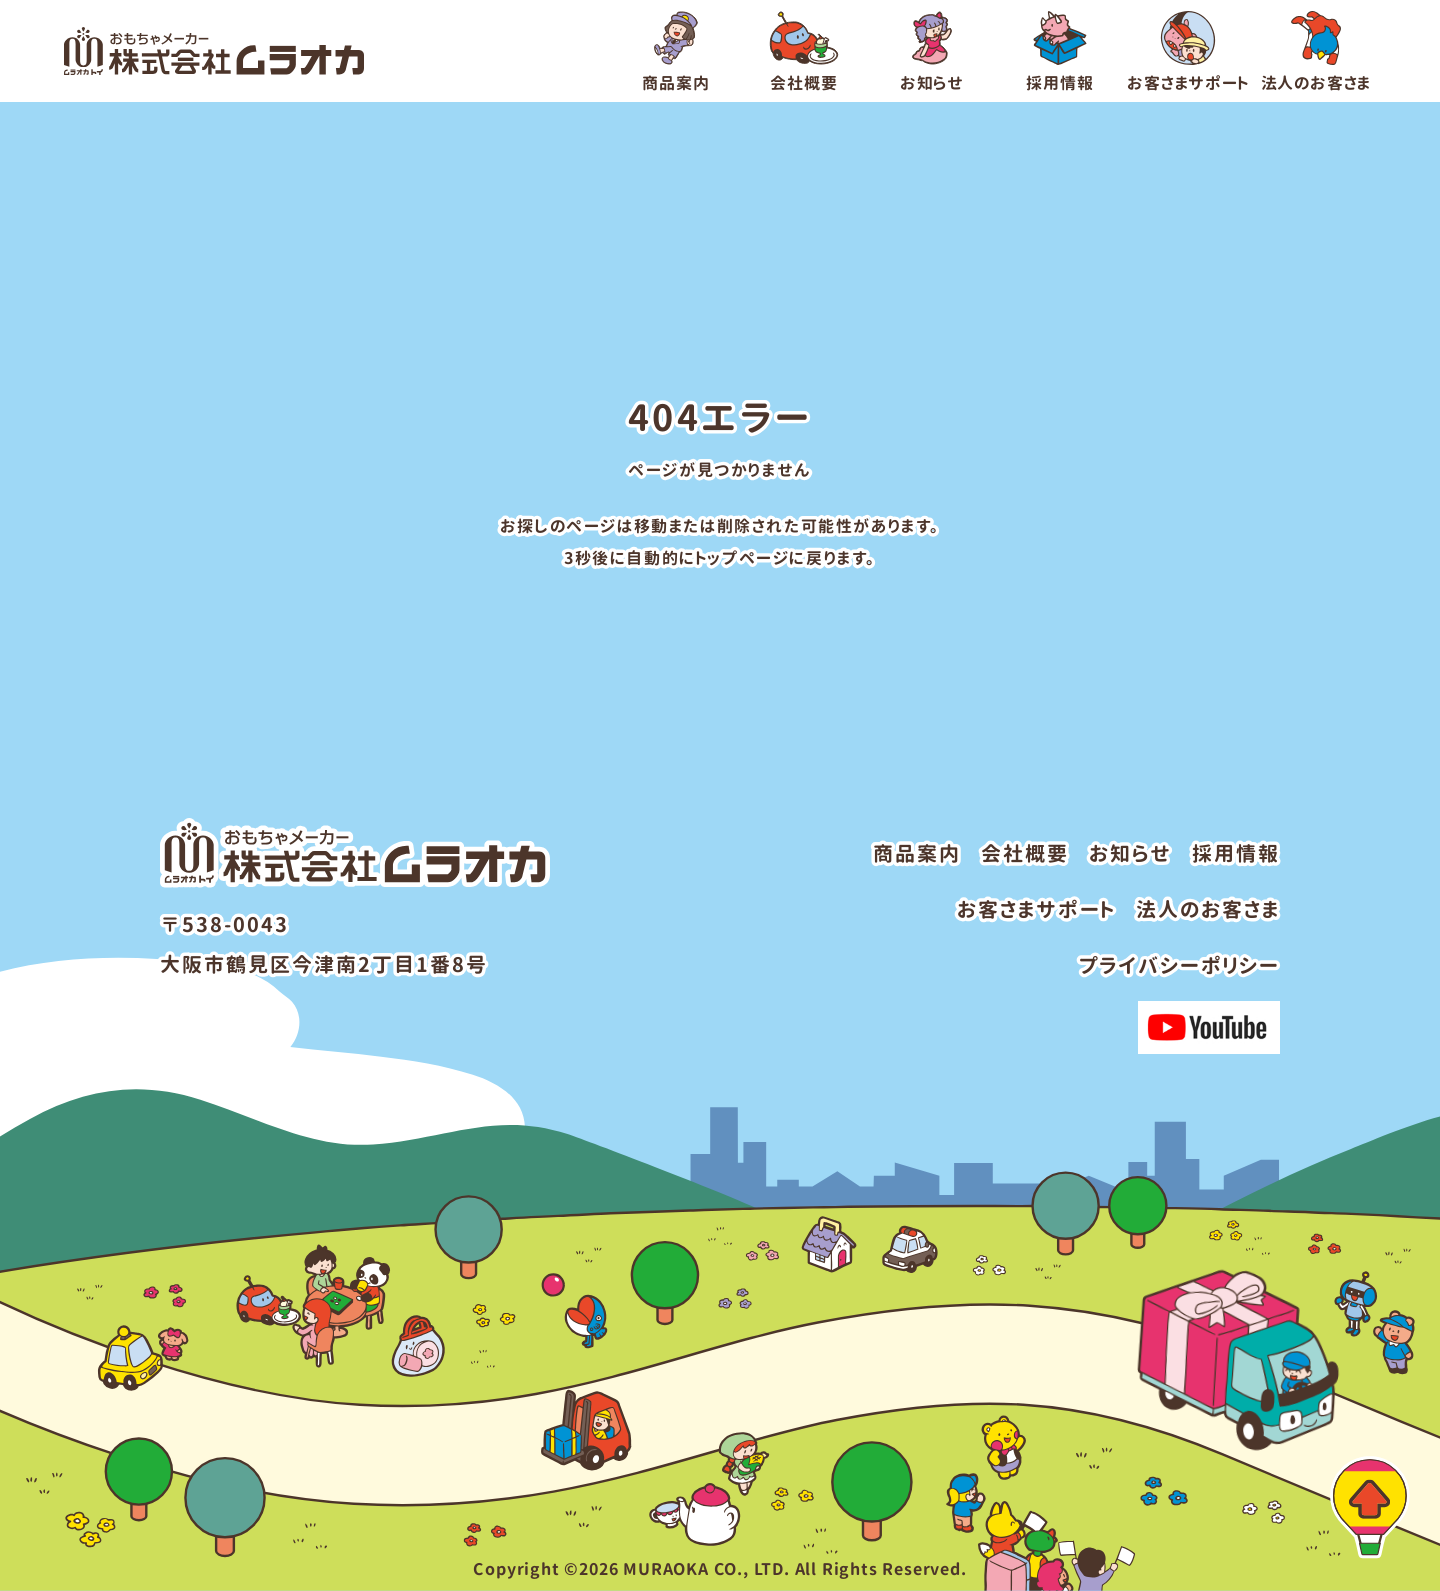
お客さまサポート (1036, 909)
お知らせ (1130, 853)
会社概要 (1025, 853)
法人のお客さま (1208, 909)
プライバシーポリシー (1179, 965)
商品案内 (917, 853)
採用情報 (1236, 853)
